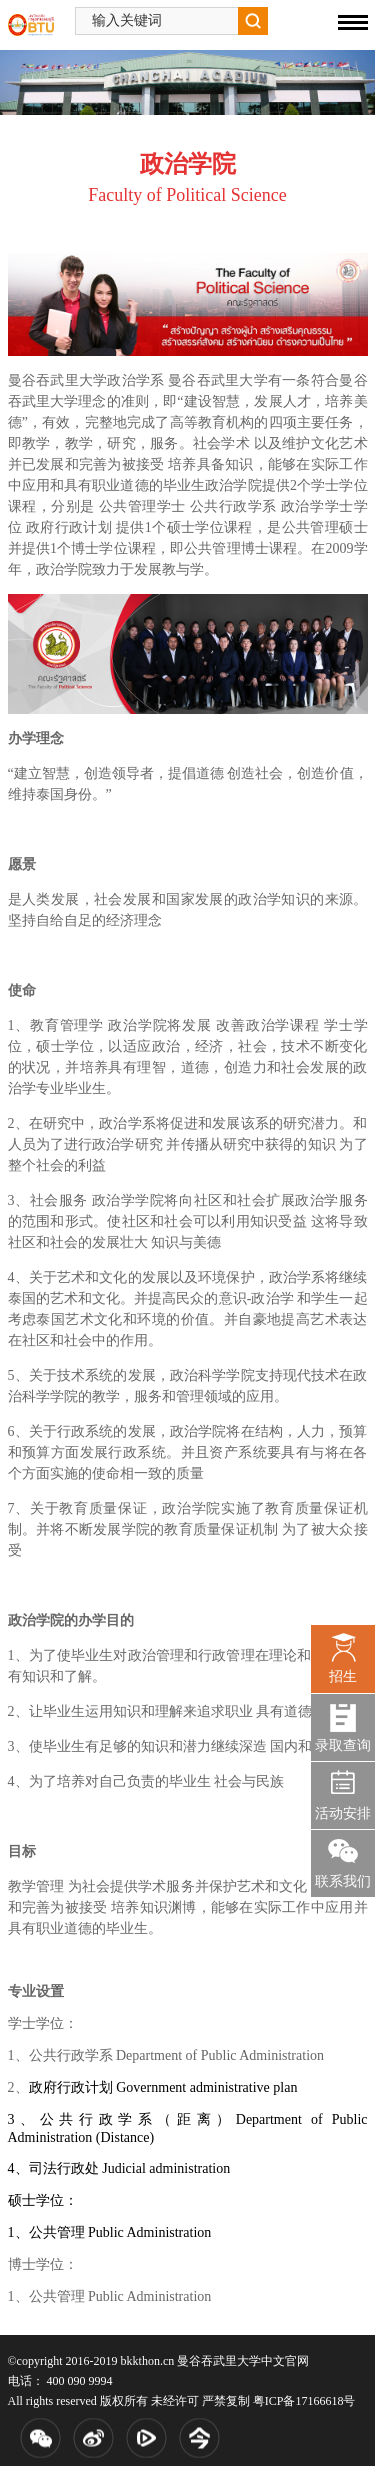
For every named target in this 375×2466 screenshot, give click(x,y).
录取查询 (343, 1745)
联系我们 (343, 1881)
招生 (343, 1676)
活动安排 (343, 1813)
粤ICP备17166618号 (304, 2401)
